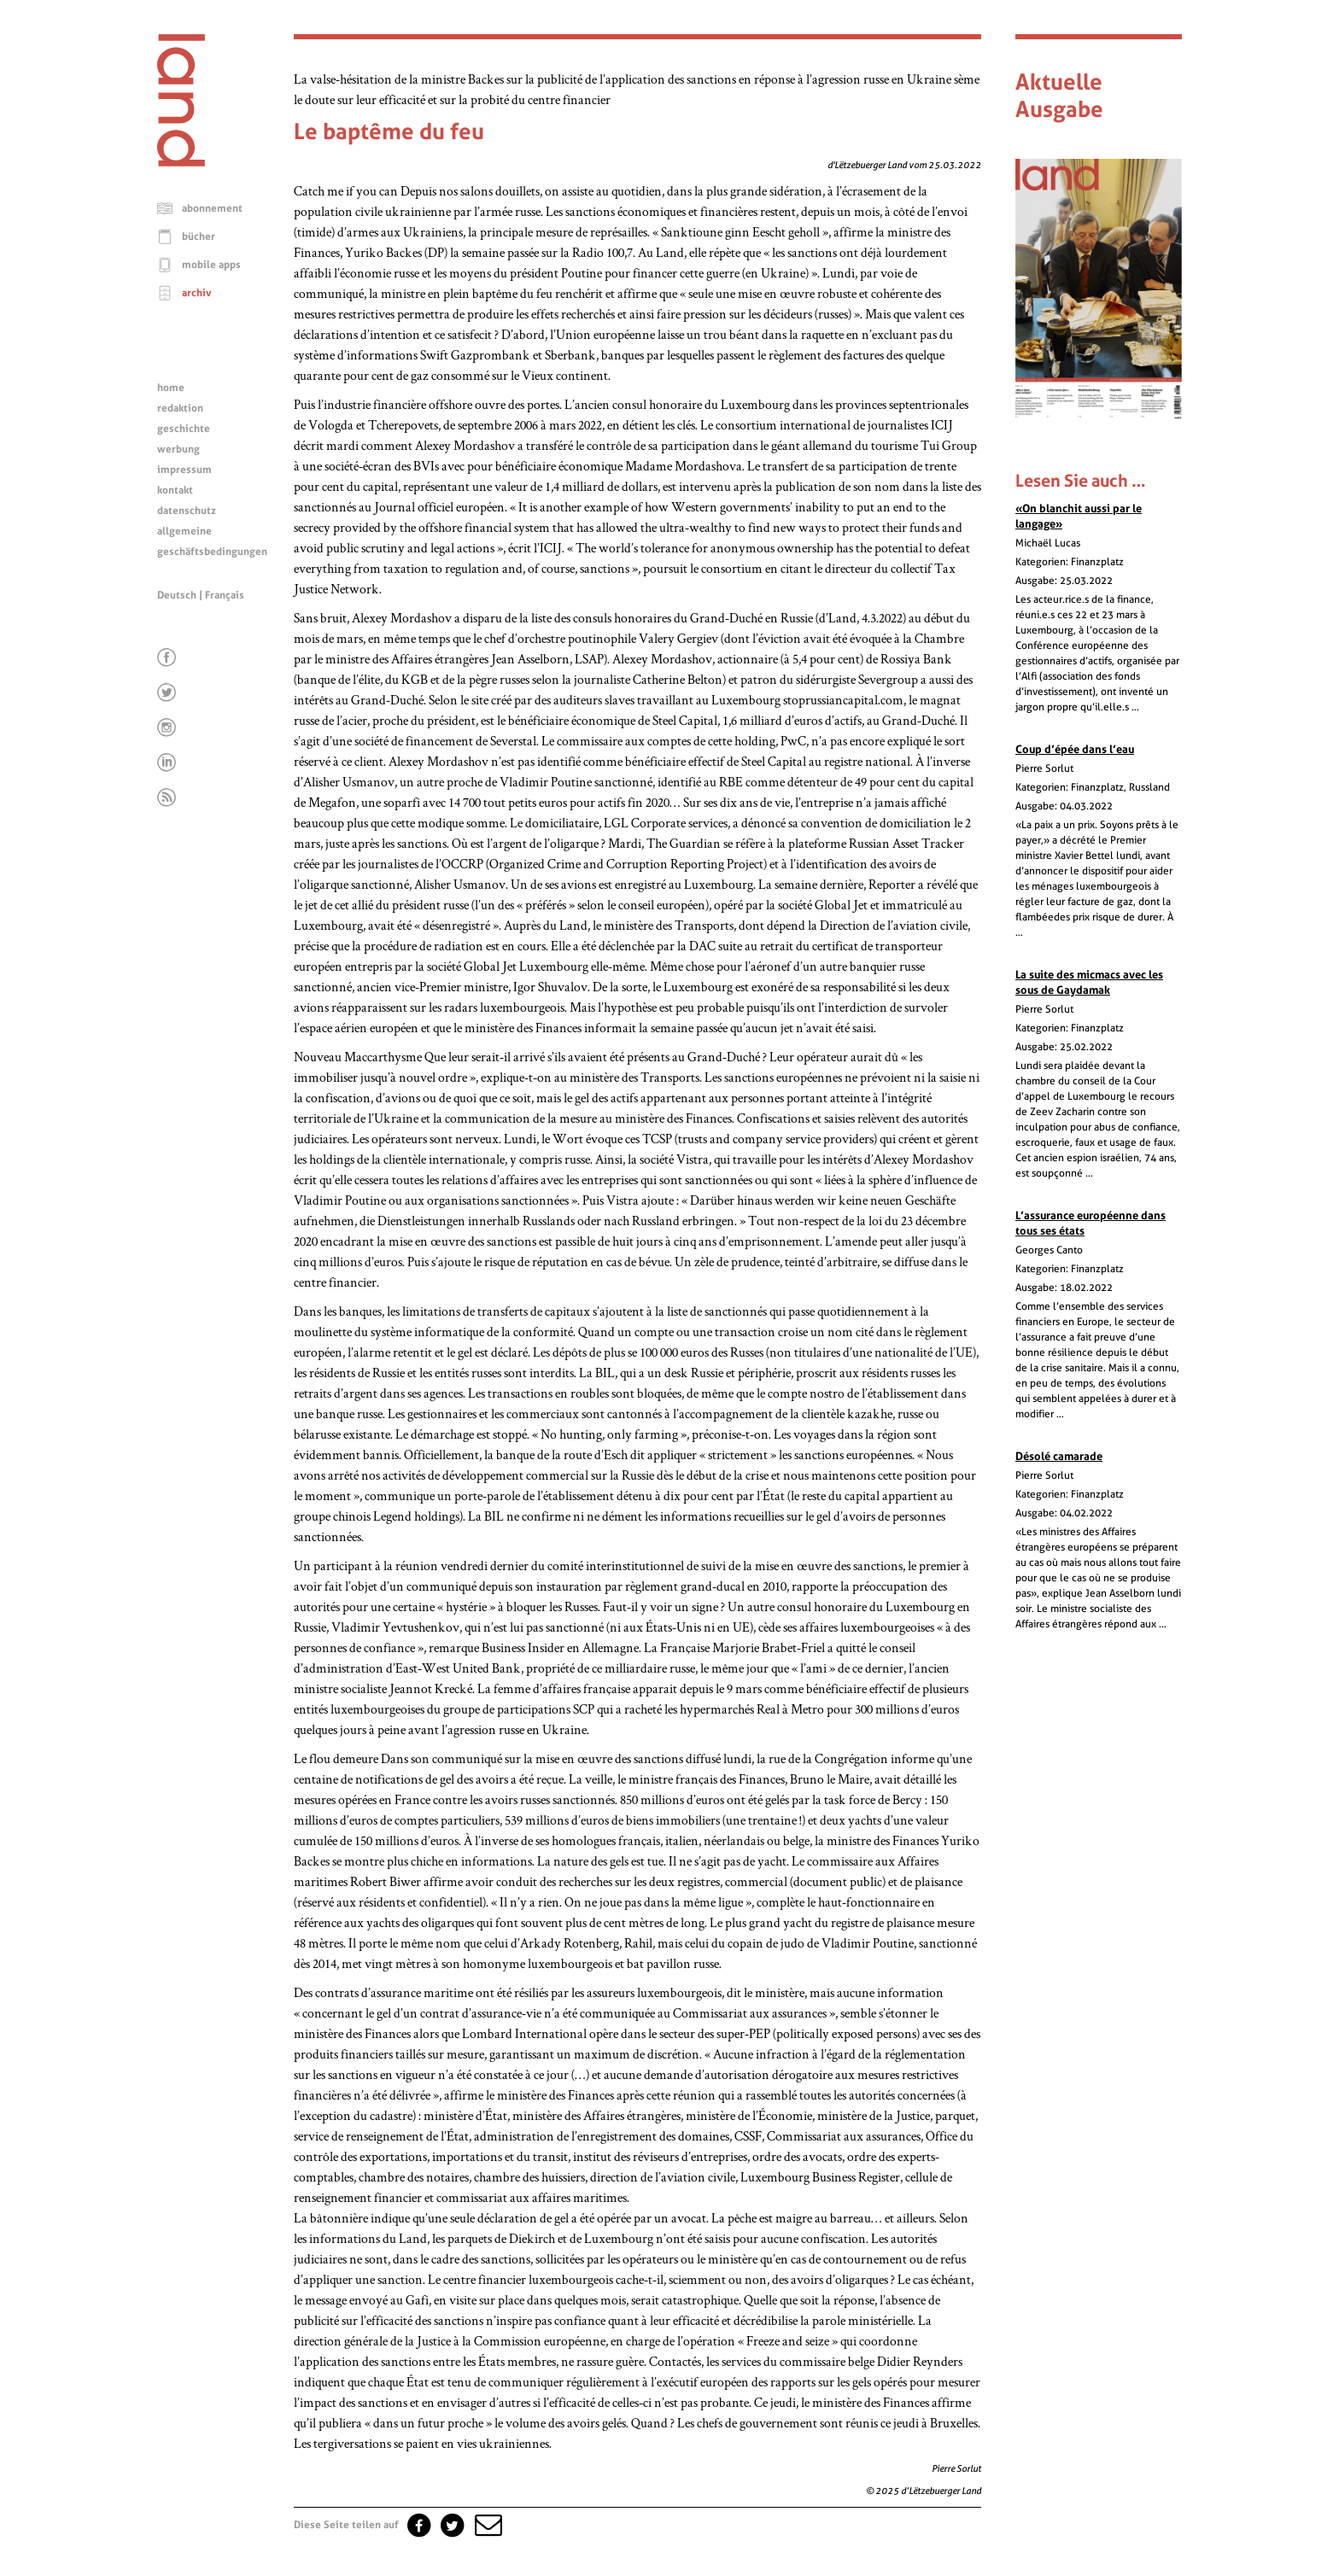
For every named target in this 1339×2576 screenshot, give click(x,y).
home (170, 388)
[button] (486, 2525)
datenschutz (186, 511)
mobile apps (211, 265)
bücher (198, 236)
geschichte (183, 429)
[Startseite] (181, 162)
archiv (197, 293)
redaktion (180, 408)
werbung (178, 449)
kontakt (175, 490)
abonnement (212, 208)
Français (224, 595)
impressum (184, 470)
